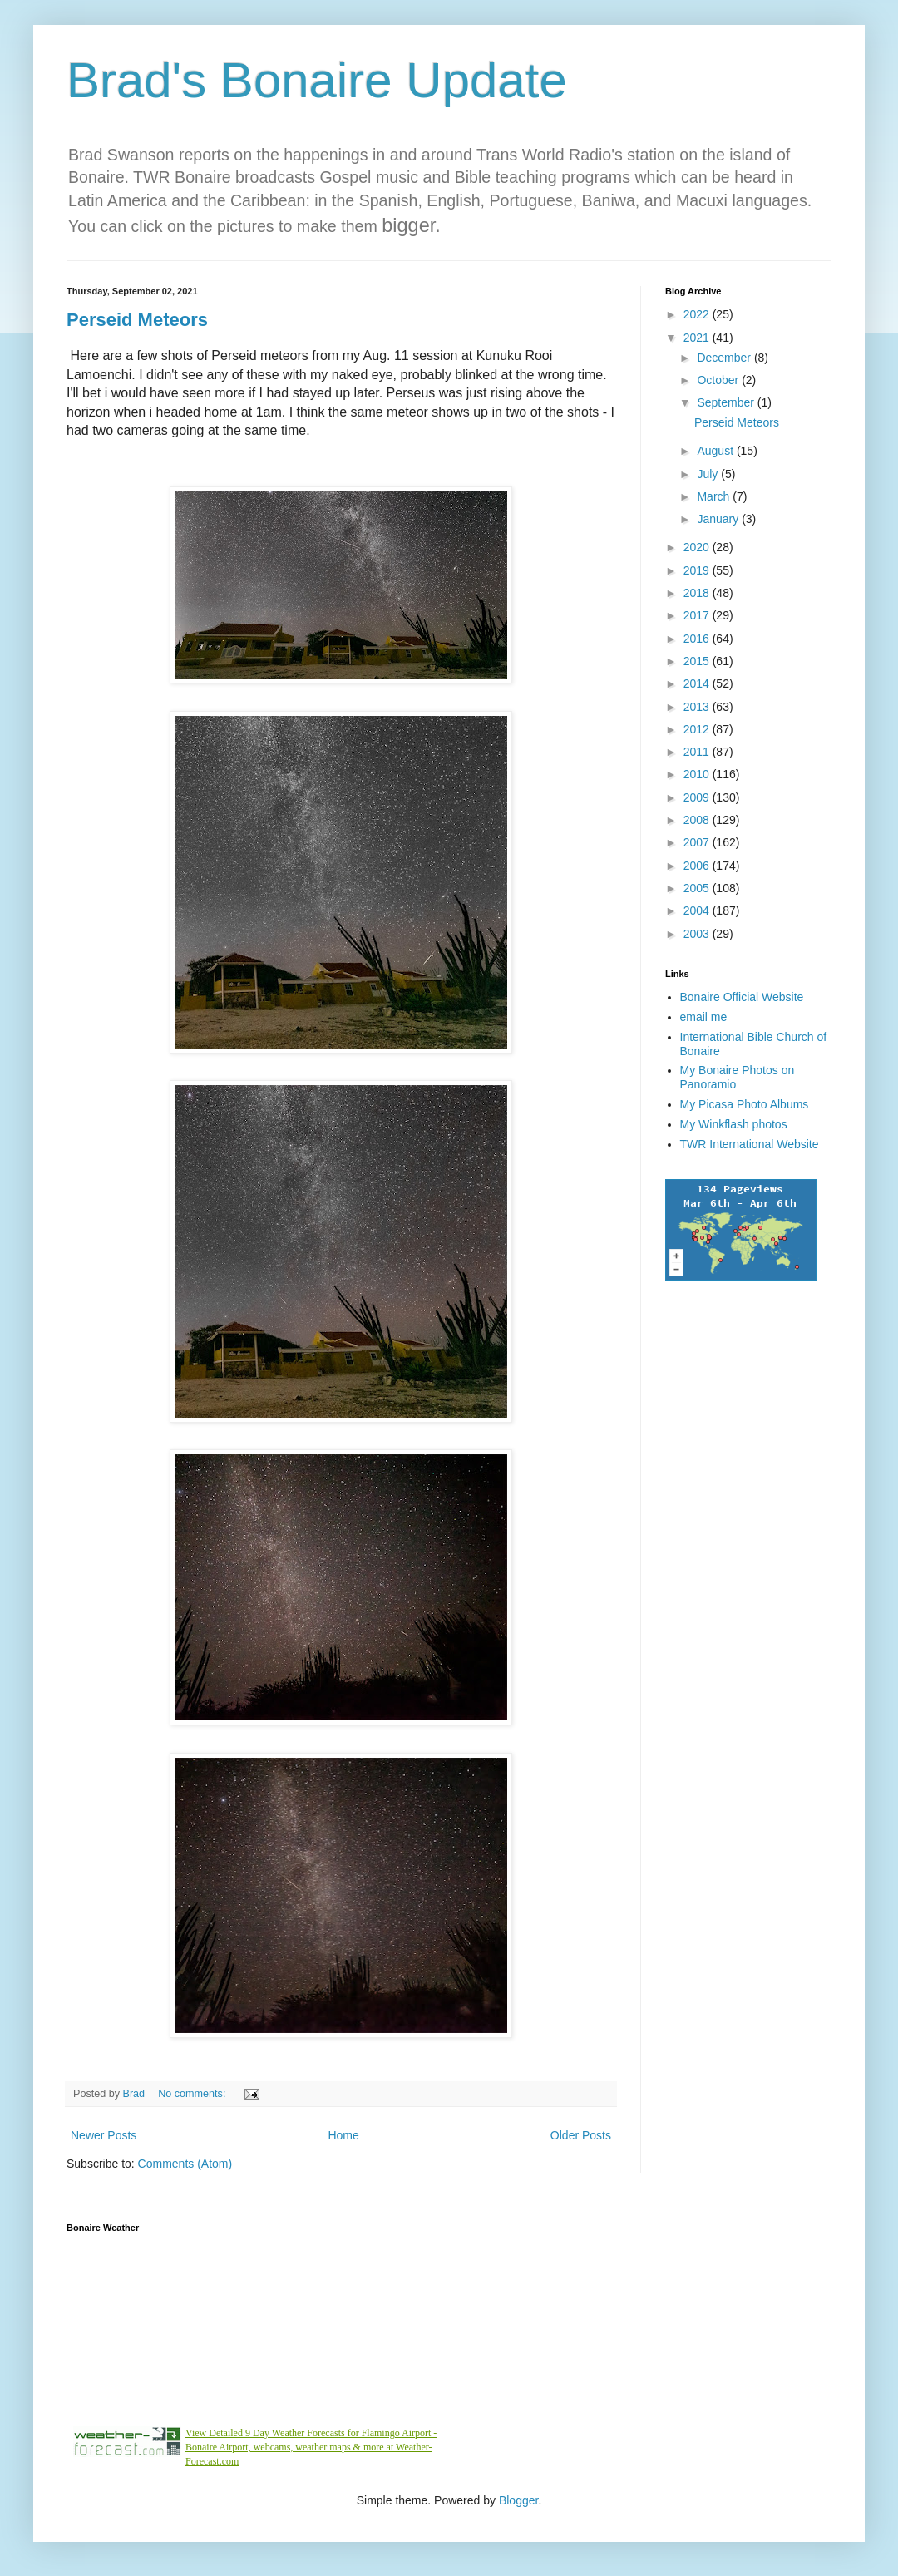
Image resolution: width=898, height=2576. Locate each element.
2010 (698, 774)
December (725, 357)
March (715, 496)
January (719, 519)
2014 (698, 683)
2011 (698, 751)
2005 (698, 888)
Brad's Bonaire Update (317, 80)
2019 (698, 570)
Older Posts (580, 2135)
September (727, 402)
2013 (698, 706)
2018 (698, 593)
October (719, 380)
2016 (698, 638)
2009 (698, 797)
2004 (698, 910)
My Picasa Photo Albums (744, 1104)
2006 (698, 865)
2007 (698, 842)
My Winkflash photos (733, 1124)
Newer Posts (103, 2135)
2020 (698, 547)
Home (343, 2135)
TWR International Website (749, 1144)
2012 (698, 729)
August (716, 450)
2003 (698, 933)
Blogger (518, 2500)
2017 (698, 615)
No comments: (193, 2094)
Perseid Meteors (137, 319)
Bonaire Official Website (742, 997)
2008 (698, 820)
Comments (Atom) (185, 2163)
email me (704, 1017)
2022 (698, 314)
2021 (698, 337)
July (709, 474)
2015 (698, 661)
